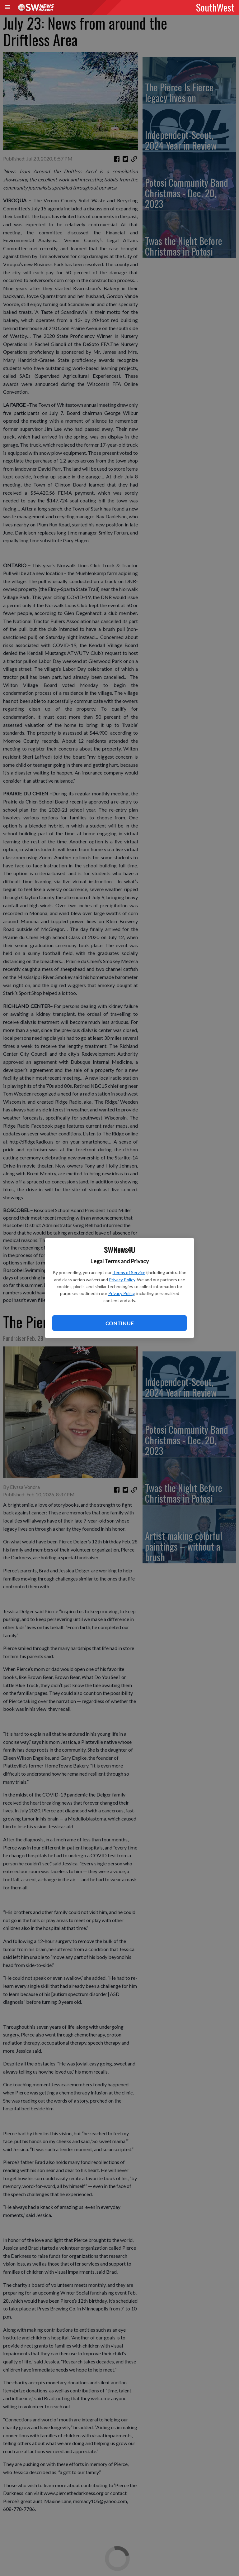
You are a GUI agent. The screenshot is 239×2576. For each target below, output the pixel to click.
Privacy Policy (122, 1279)
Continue (119, 1323)
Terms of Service (129, 1272)
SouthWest (215, 7)
